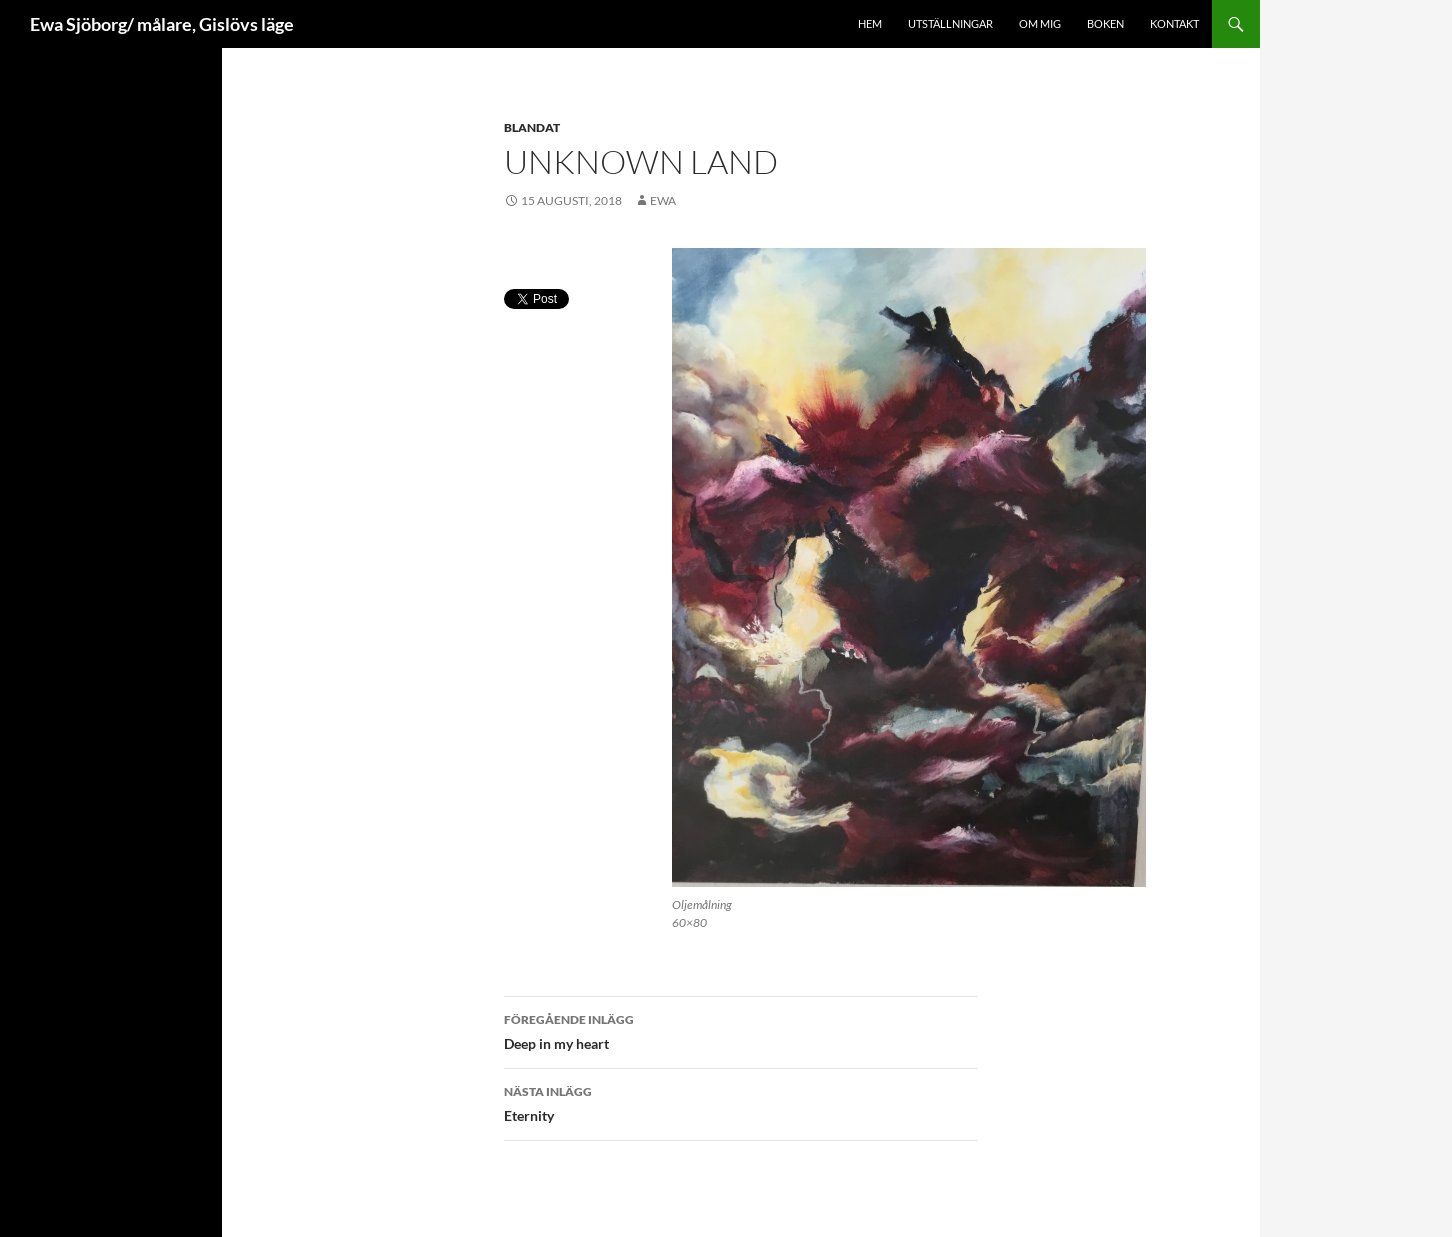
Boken (1105, 23)
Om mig (1040, 23)
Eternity (741, 1102)
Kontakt (1174, 23)
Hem (870, 23)
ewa (663, 200)
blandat (532, 127)
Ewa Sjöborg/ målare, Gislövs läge (162, 24)
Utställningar (950, 23)
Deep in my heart (741, 1030)
